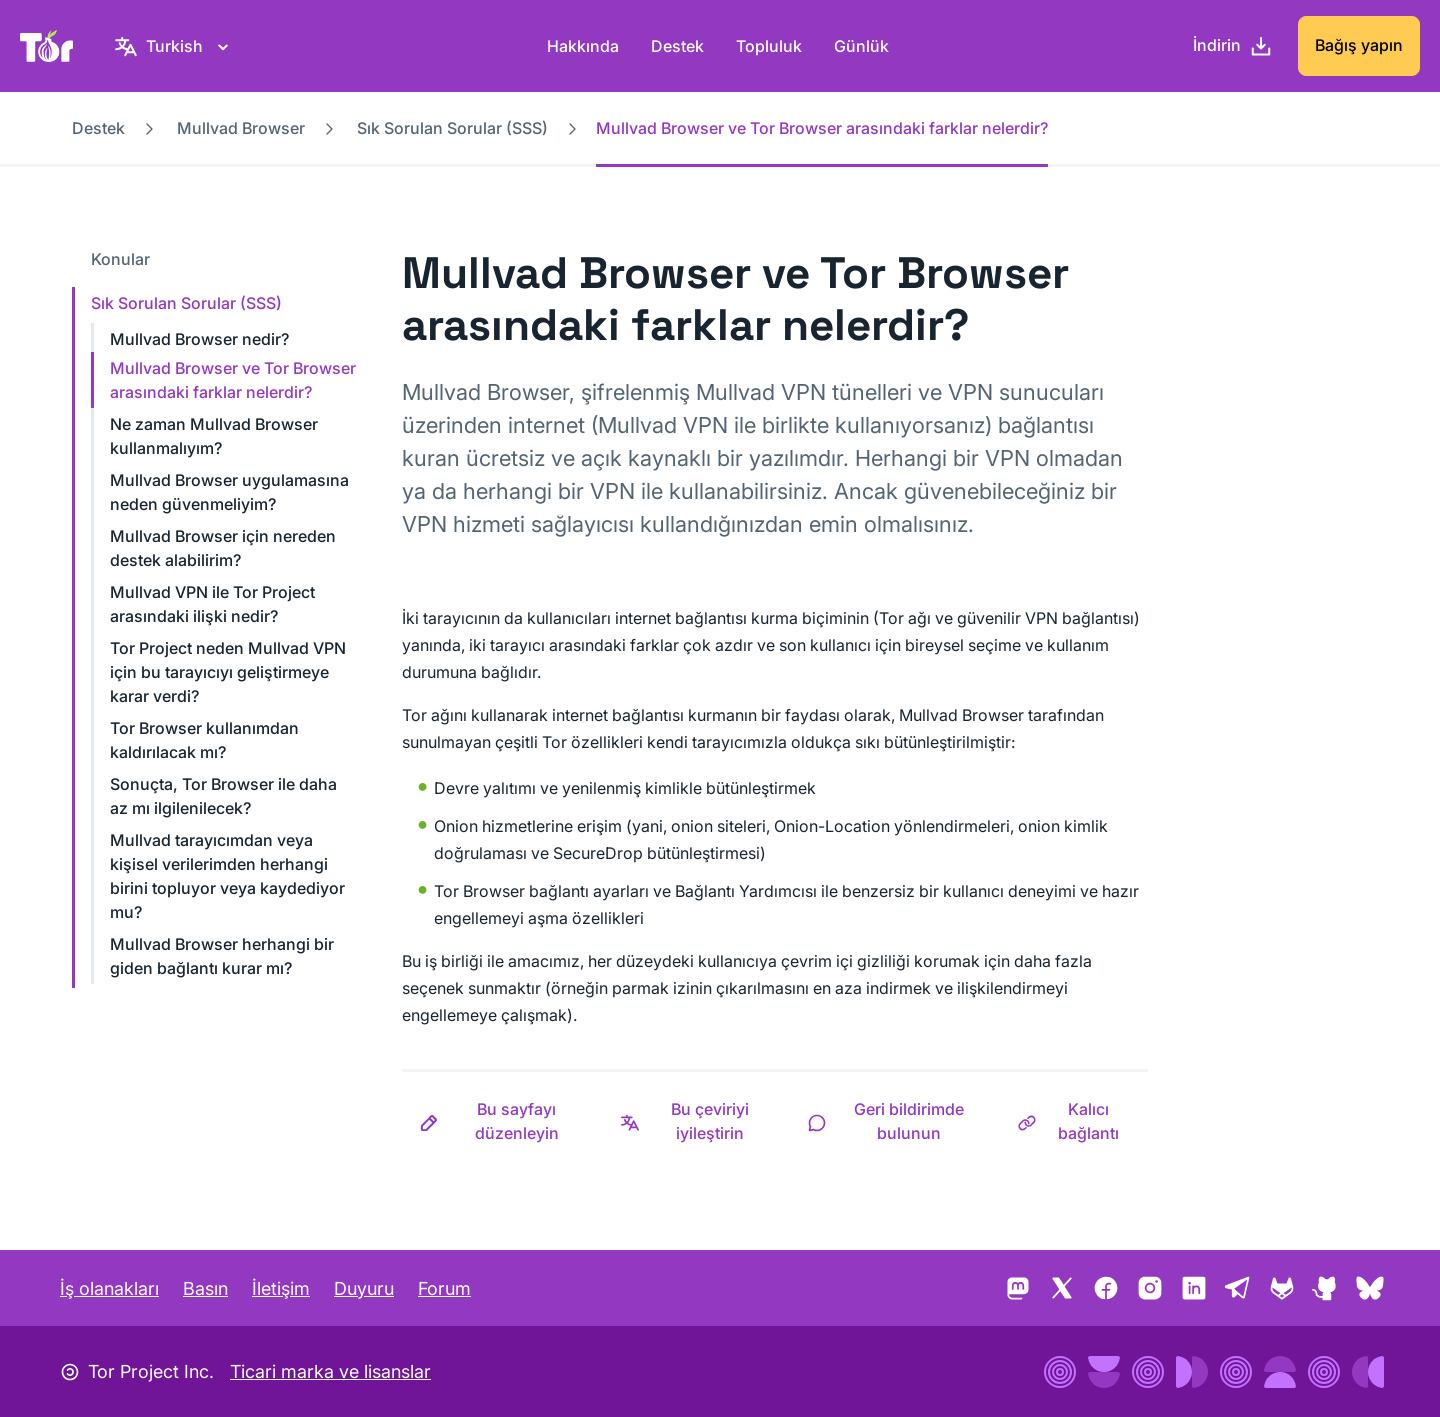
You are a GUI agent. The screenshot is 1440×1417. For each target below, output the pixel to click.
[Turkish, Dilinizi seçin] (174, 46)
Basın (205, 1288)
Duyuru (364, 1288)
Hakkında (583, 46)
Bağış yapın (1359, 45)
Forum (444, 1288)
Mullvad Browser (241, 128)
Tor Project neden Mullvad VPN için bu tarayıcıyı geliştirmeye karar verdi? (228, 672)
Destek (677, 46)
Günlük (861, 46)
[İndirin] (1233, 46)
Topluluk (769, 46)
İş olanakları (109, 1288)
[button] (502, 1121)
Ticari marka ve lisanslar (330, 1371)
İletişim (281, 1288)
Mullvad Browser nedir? (199, 339)
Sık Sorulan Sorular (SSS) (452, 128)
